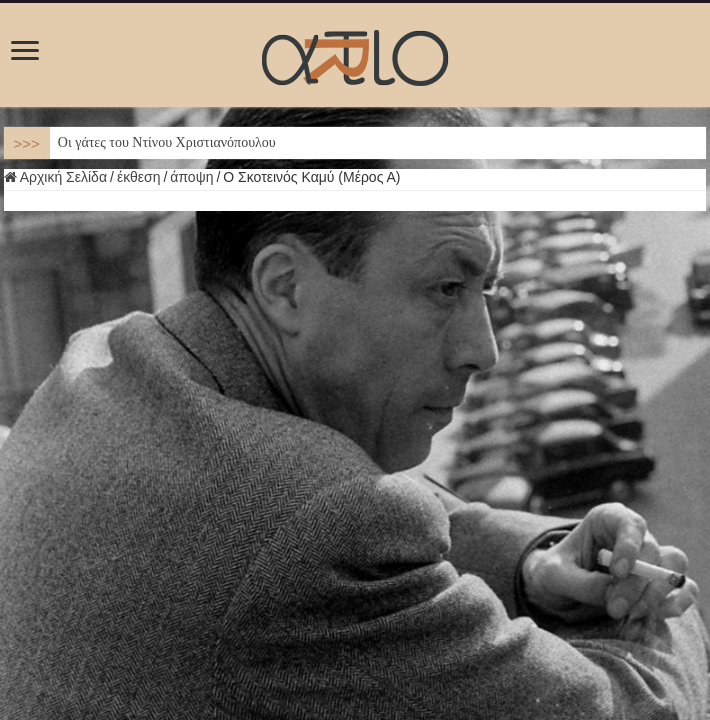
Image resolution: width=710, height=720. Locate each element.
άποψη (191, 177)
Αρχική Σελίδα (55, 177)
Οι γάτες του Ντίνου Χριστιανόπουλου (167, 142)
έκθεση (139, 177)
